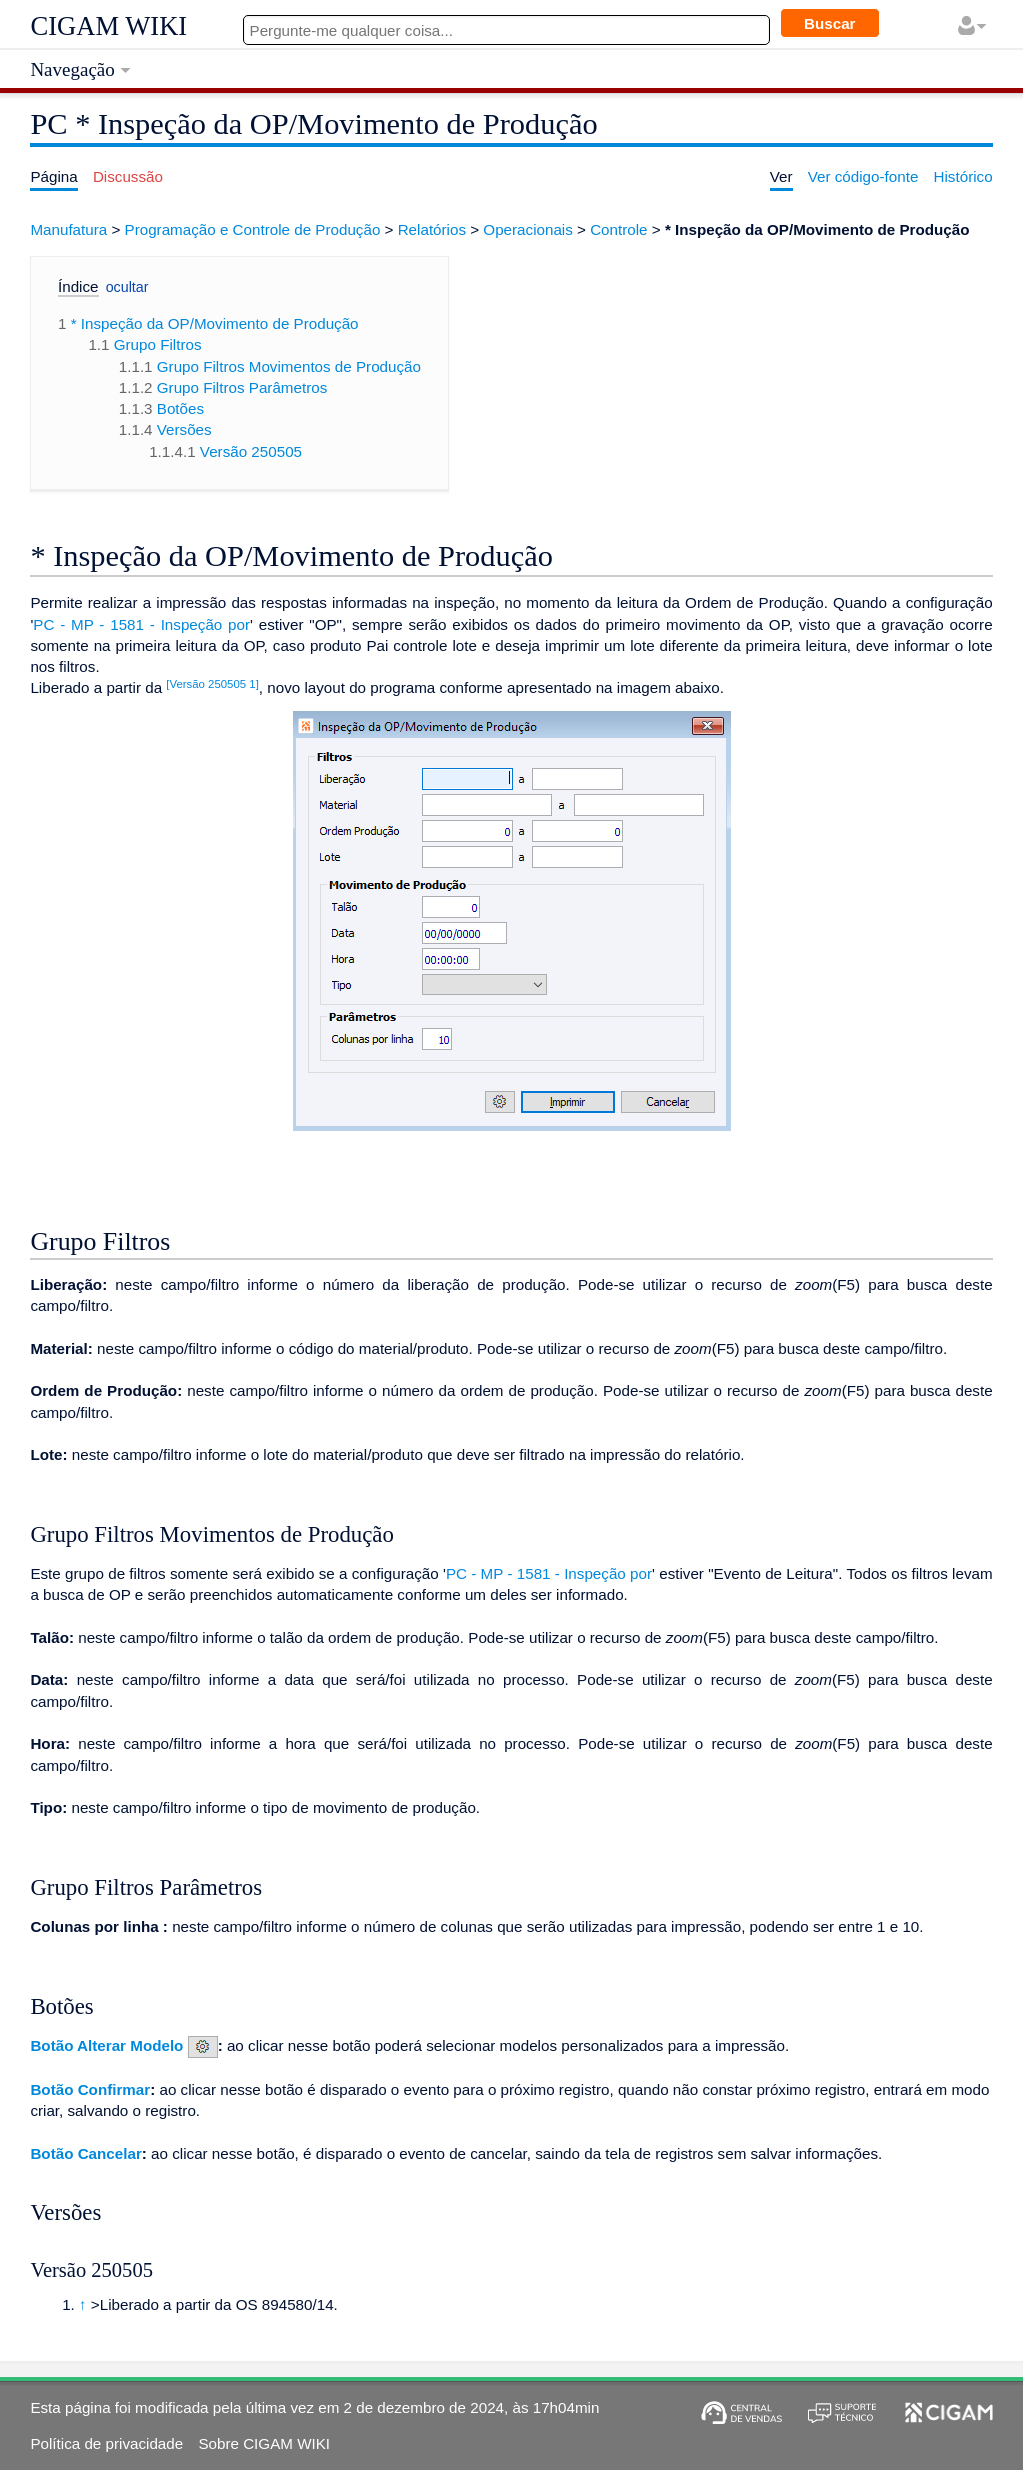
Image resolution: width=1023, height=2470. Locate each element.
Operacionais (528, 229)
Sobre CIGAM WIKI (264, 2443)
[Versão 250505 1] (212, 684)
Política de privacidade (106, 2443)
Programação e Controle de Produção (253, 229)
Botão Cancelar (85, 2153)
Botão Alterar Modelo (106, 2045)
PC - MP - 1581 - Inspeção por (141, 624)
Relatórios (432, 229)
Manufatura (68, 229)
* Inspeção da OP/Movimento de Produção (817, 229)
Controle (618, 229)
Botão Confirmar (90, 2089)
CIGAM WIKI (108, 26)
